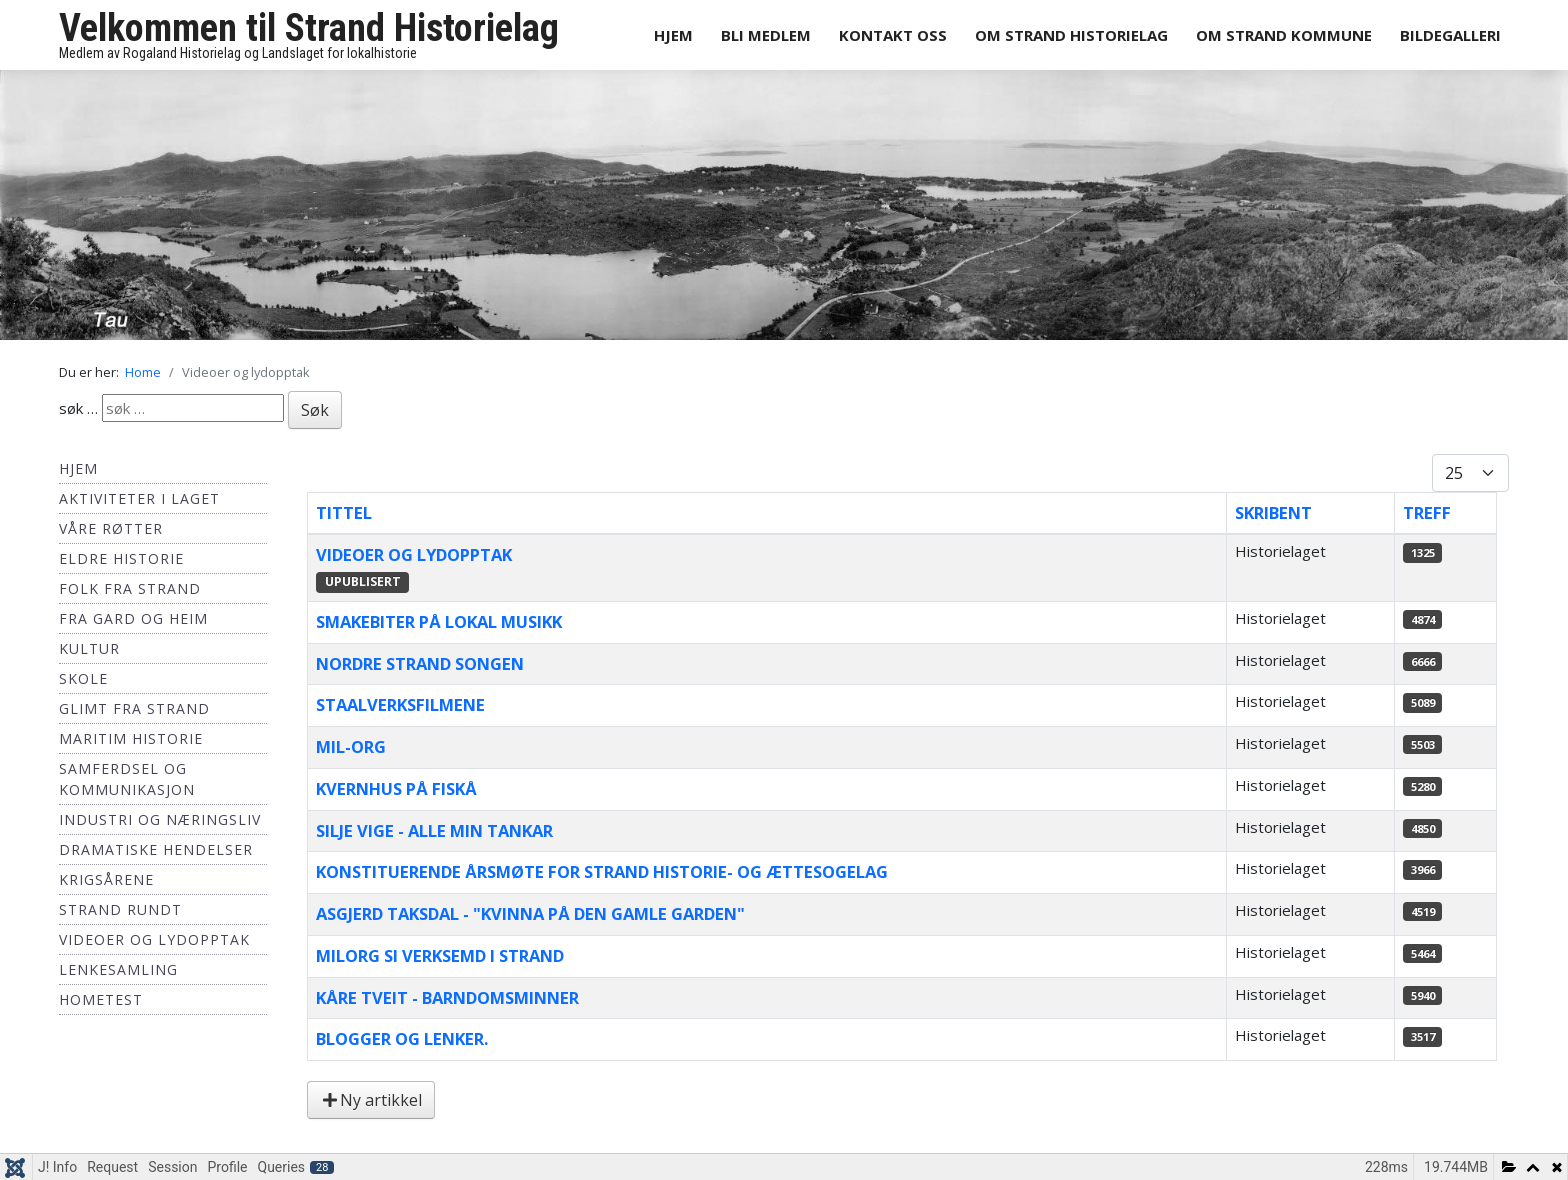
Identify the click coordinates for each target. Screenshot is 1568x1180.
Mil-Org (351, 746)
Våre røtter (111, 528)
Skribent (1273, 512)
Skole (83, 678)
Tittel (344, 512)
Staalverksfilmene (400, 704)
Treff (1427, 512)
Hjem (673, 35)
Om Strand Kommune (1284, 35)
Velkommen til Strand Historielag (309, 28)
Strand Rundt (120, 909)
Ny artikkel (371, 1100)
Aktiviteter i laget (139, 498)
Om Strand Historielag (1071, 35)
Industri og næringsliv (160, 819)
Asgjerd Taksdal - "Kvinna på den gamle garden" (530, 913)
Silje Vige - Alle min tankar (434, 830)
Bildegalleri (1450, 35)
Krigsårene (106, 879)
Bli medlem (766, 35)
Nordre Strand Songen (420, 663)
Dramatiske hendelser (156, 849)
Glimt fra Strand (134, 708)
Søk (315, 410)
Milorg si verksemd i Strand (440, 955)
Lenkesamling (118, 969)
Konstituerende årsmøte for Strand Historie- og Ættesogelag (602, 871)
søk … (78, 408)
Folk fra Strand (130, 588)
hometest (101, 999)
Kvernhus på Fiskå (396, 788)
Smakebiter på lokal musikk (439, 621)
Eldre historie (121, 558)
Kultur (89, 648)
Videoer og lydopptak (154, 939)
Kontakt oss (893, 35)
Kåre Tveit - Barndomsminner (447, 997)
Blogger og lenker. (402, 1038)
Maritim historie (131, 738)
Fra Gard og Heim (133, 618)
